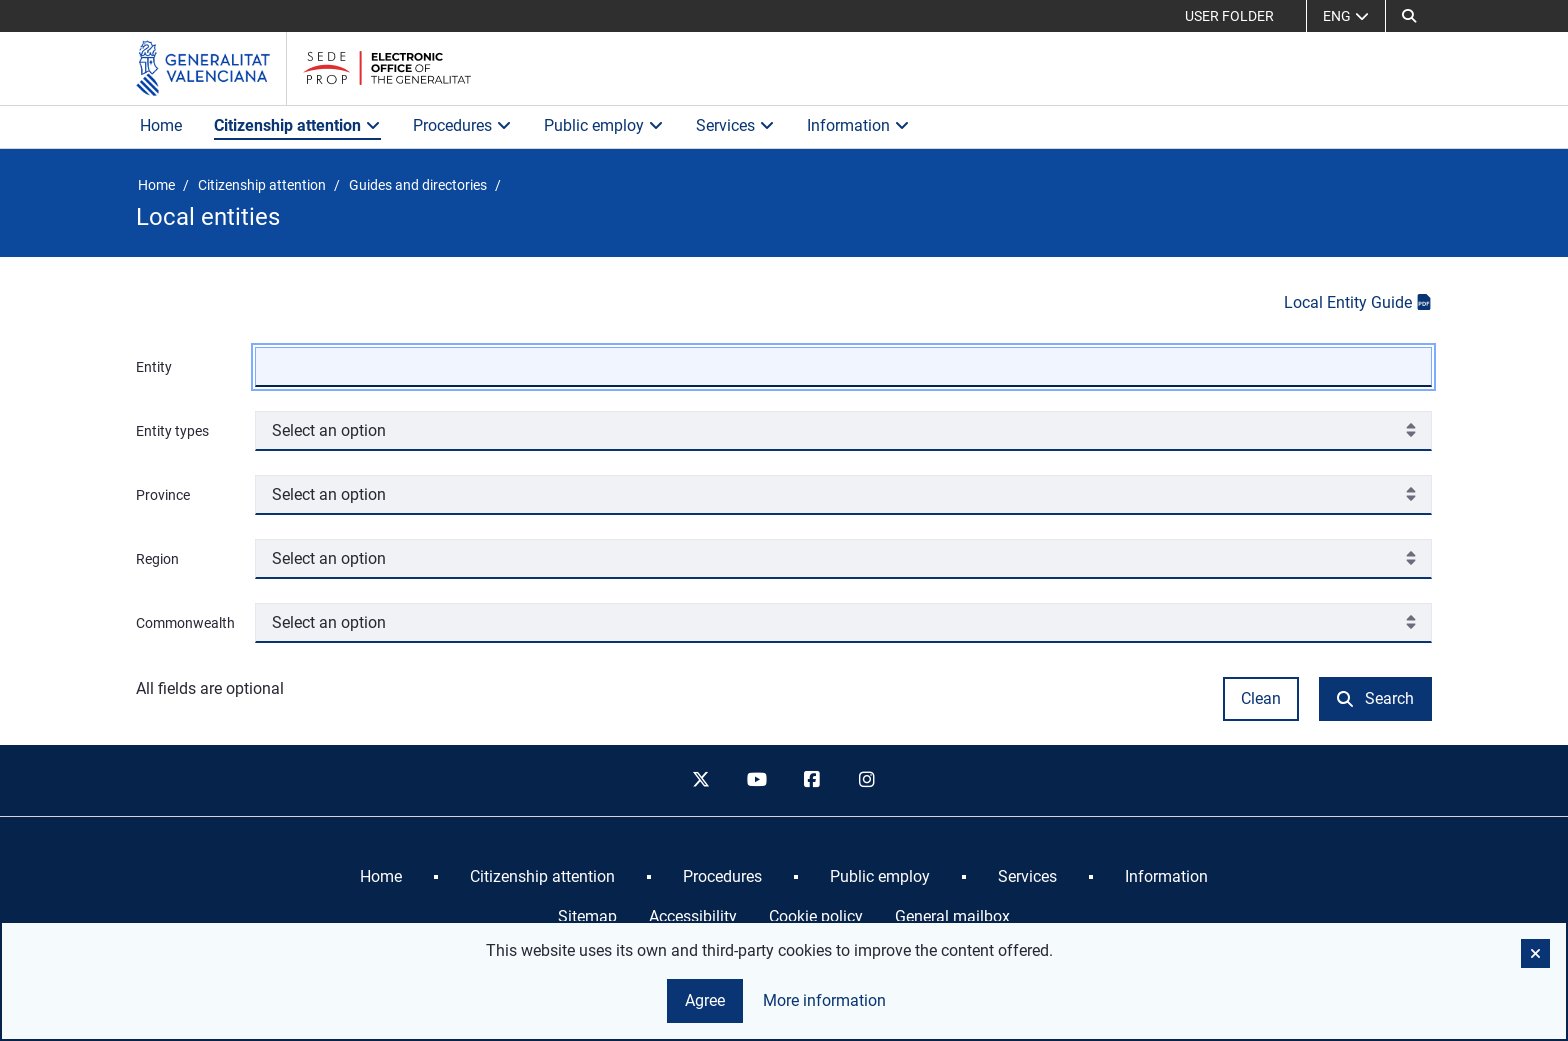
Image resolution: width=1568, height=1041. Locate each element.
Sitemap (587, 916)
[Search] (1409, 16)
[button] (1535, 953)
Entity (154, 367)
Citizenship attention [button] (297, 125)
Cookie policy (816, 916)
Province (163, 495)
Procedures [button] (462, 125)
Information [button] (858, 125)
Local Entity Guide (1358, 302)
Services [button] (735, 125)
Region (157, 559)
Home (161, 125)
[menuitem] (381, 877)
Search (1375, 698)
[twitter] (701, 781)
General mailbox (952, 916)
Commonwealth (185, 623)
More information (824, 1000)
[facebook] (812, 781)
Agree (705, 1000)
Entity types (172, 431)
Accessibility (693, 916)
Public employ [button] (604, 125)
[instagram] (868, 781)
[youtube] (756, 781)
